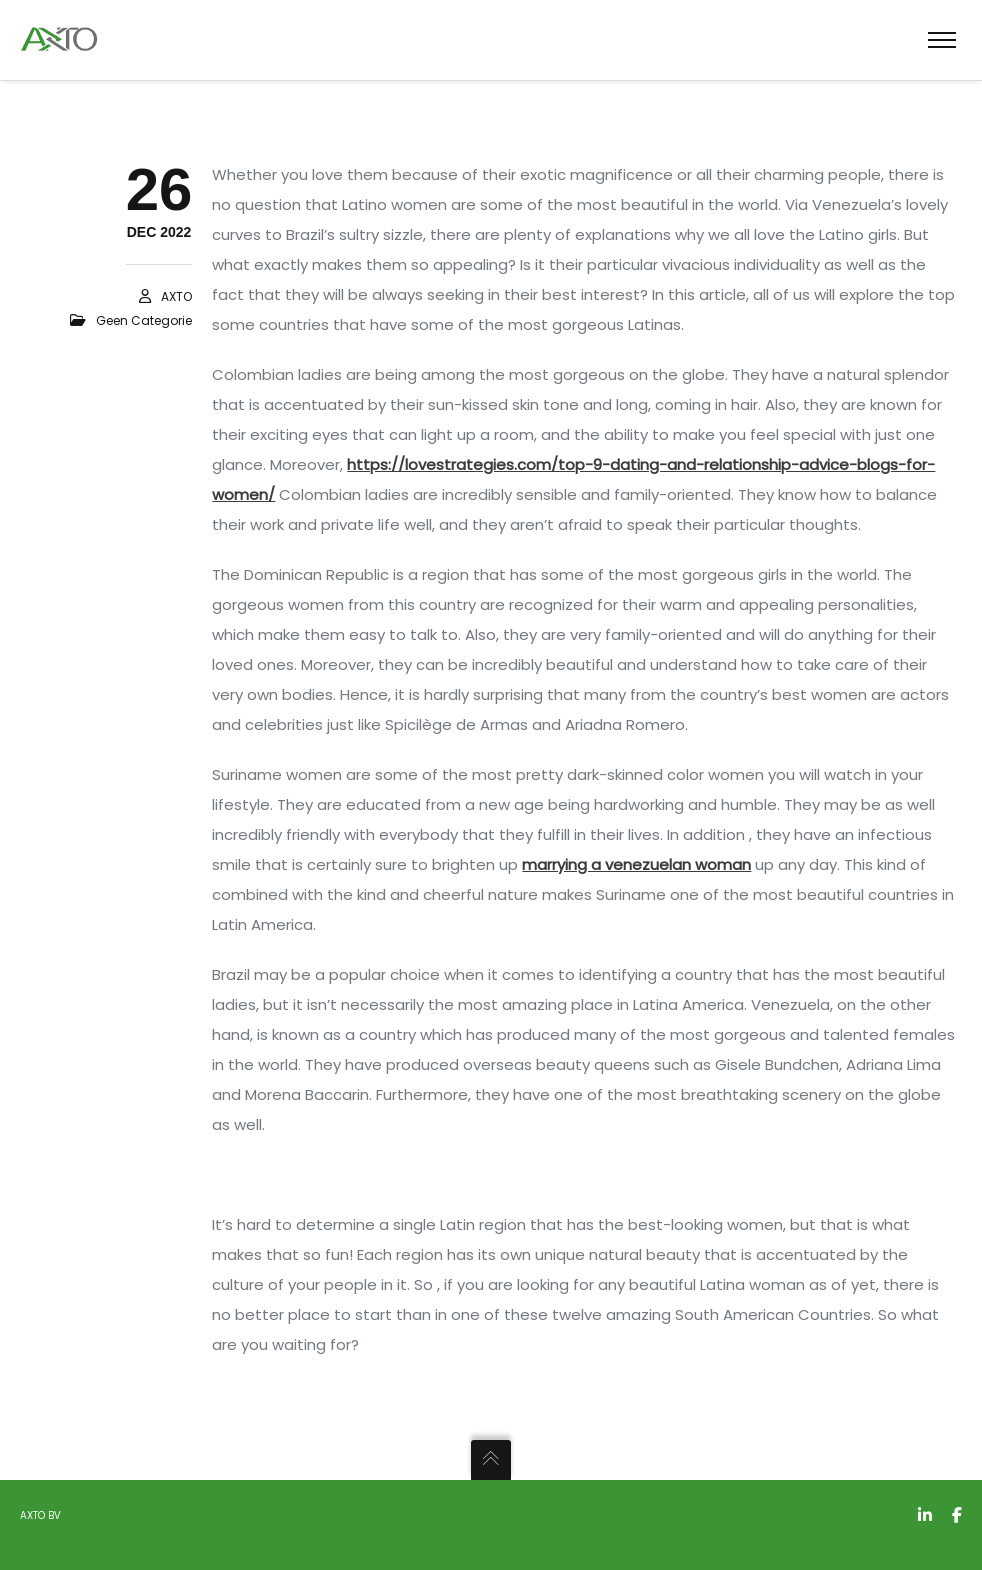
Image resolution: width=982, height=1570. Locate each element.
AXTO (176, 296)
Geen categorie (144, 320)
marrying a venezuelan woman (636, 864)
